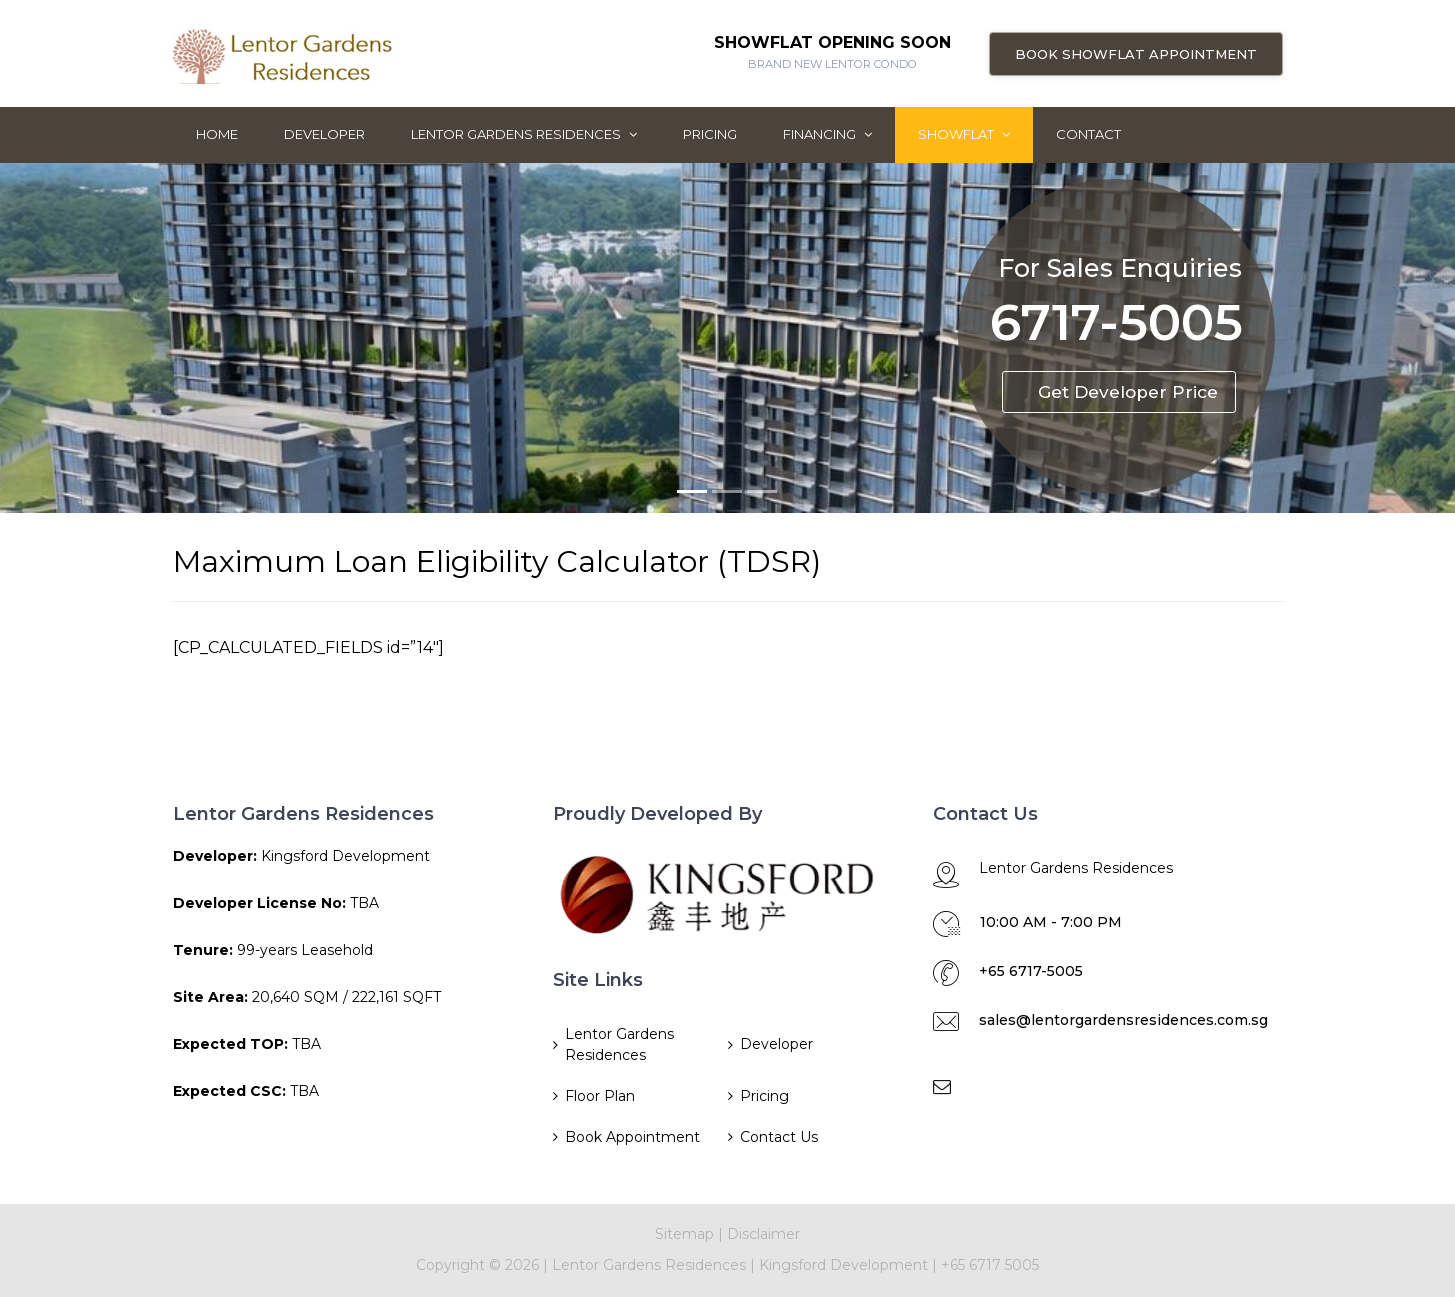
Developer (324, 134)
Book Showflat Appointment (1136, 54)
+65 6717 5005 (990, 1265)
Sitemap (684, 1234)
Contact (1088, 134)
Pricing (710, 134)
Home (217, 134)
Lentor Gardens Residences (524, 134)
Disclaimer (763, 1234)
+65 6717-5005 (1031, 971)
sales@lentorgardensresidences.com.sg (1123, 1020)
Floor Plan (600, 1096)
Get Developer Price (1128, 392)
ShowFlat (964, 134)
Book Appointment (632, 1137)
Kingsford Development (845, 1265)
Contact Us (779, 1137)
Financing (827, 134)
